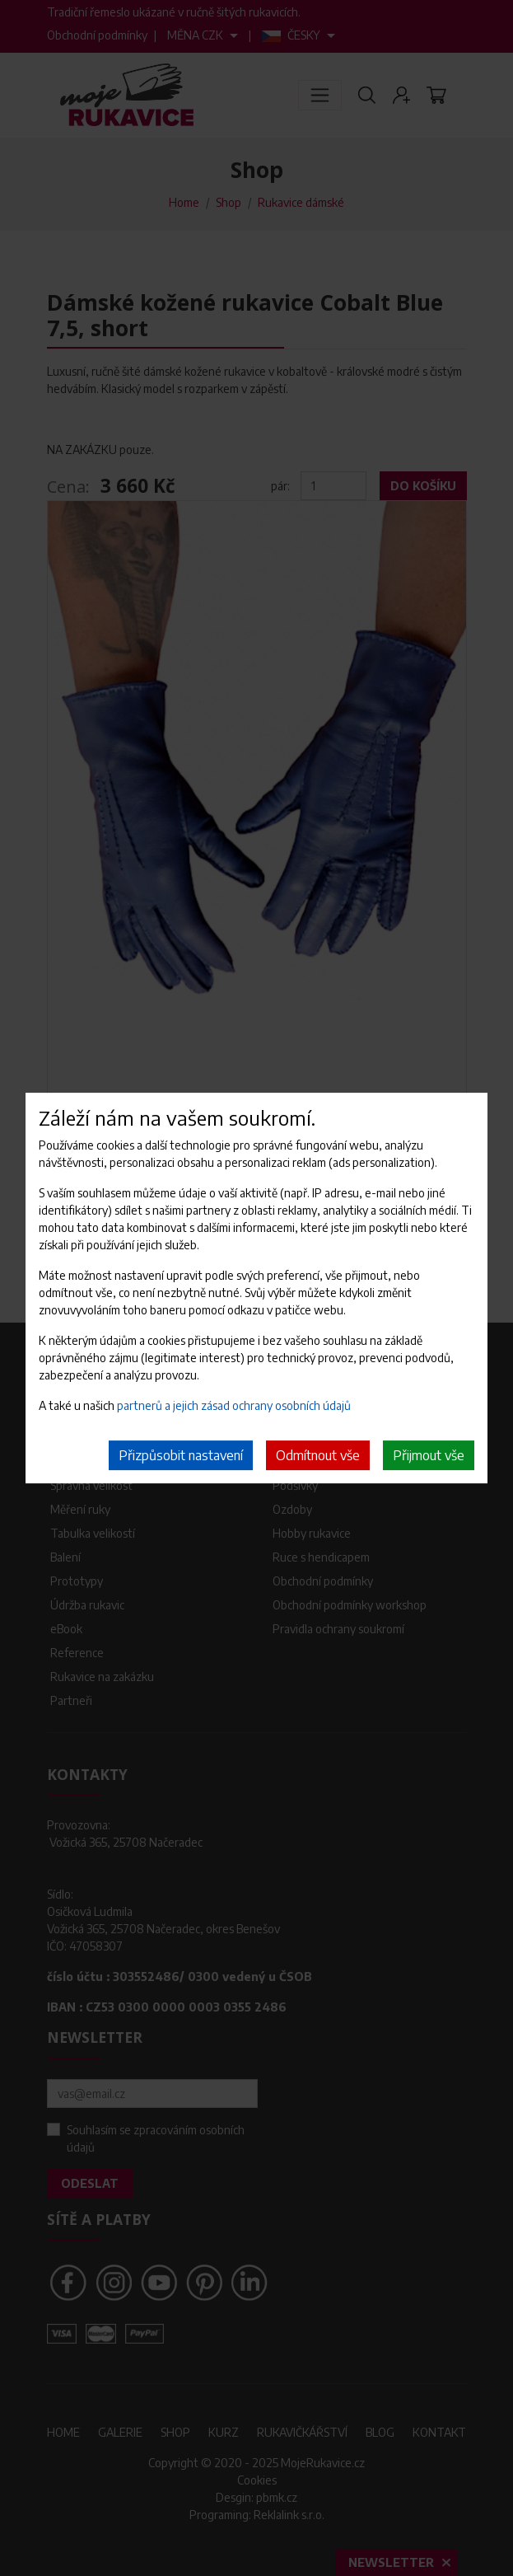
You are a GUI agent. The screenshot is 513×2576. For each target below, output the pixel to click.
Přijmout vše (428, 1455)
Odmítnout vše (318, 1455)
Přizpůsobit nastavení (181, 1455)
